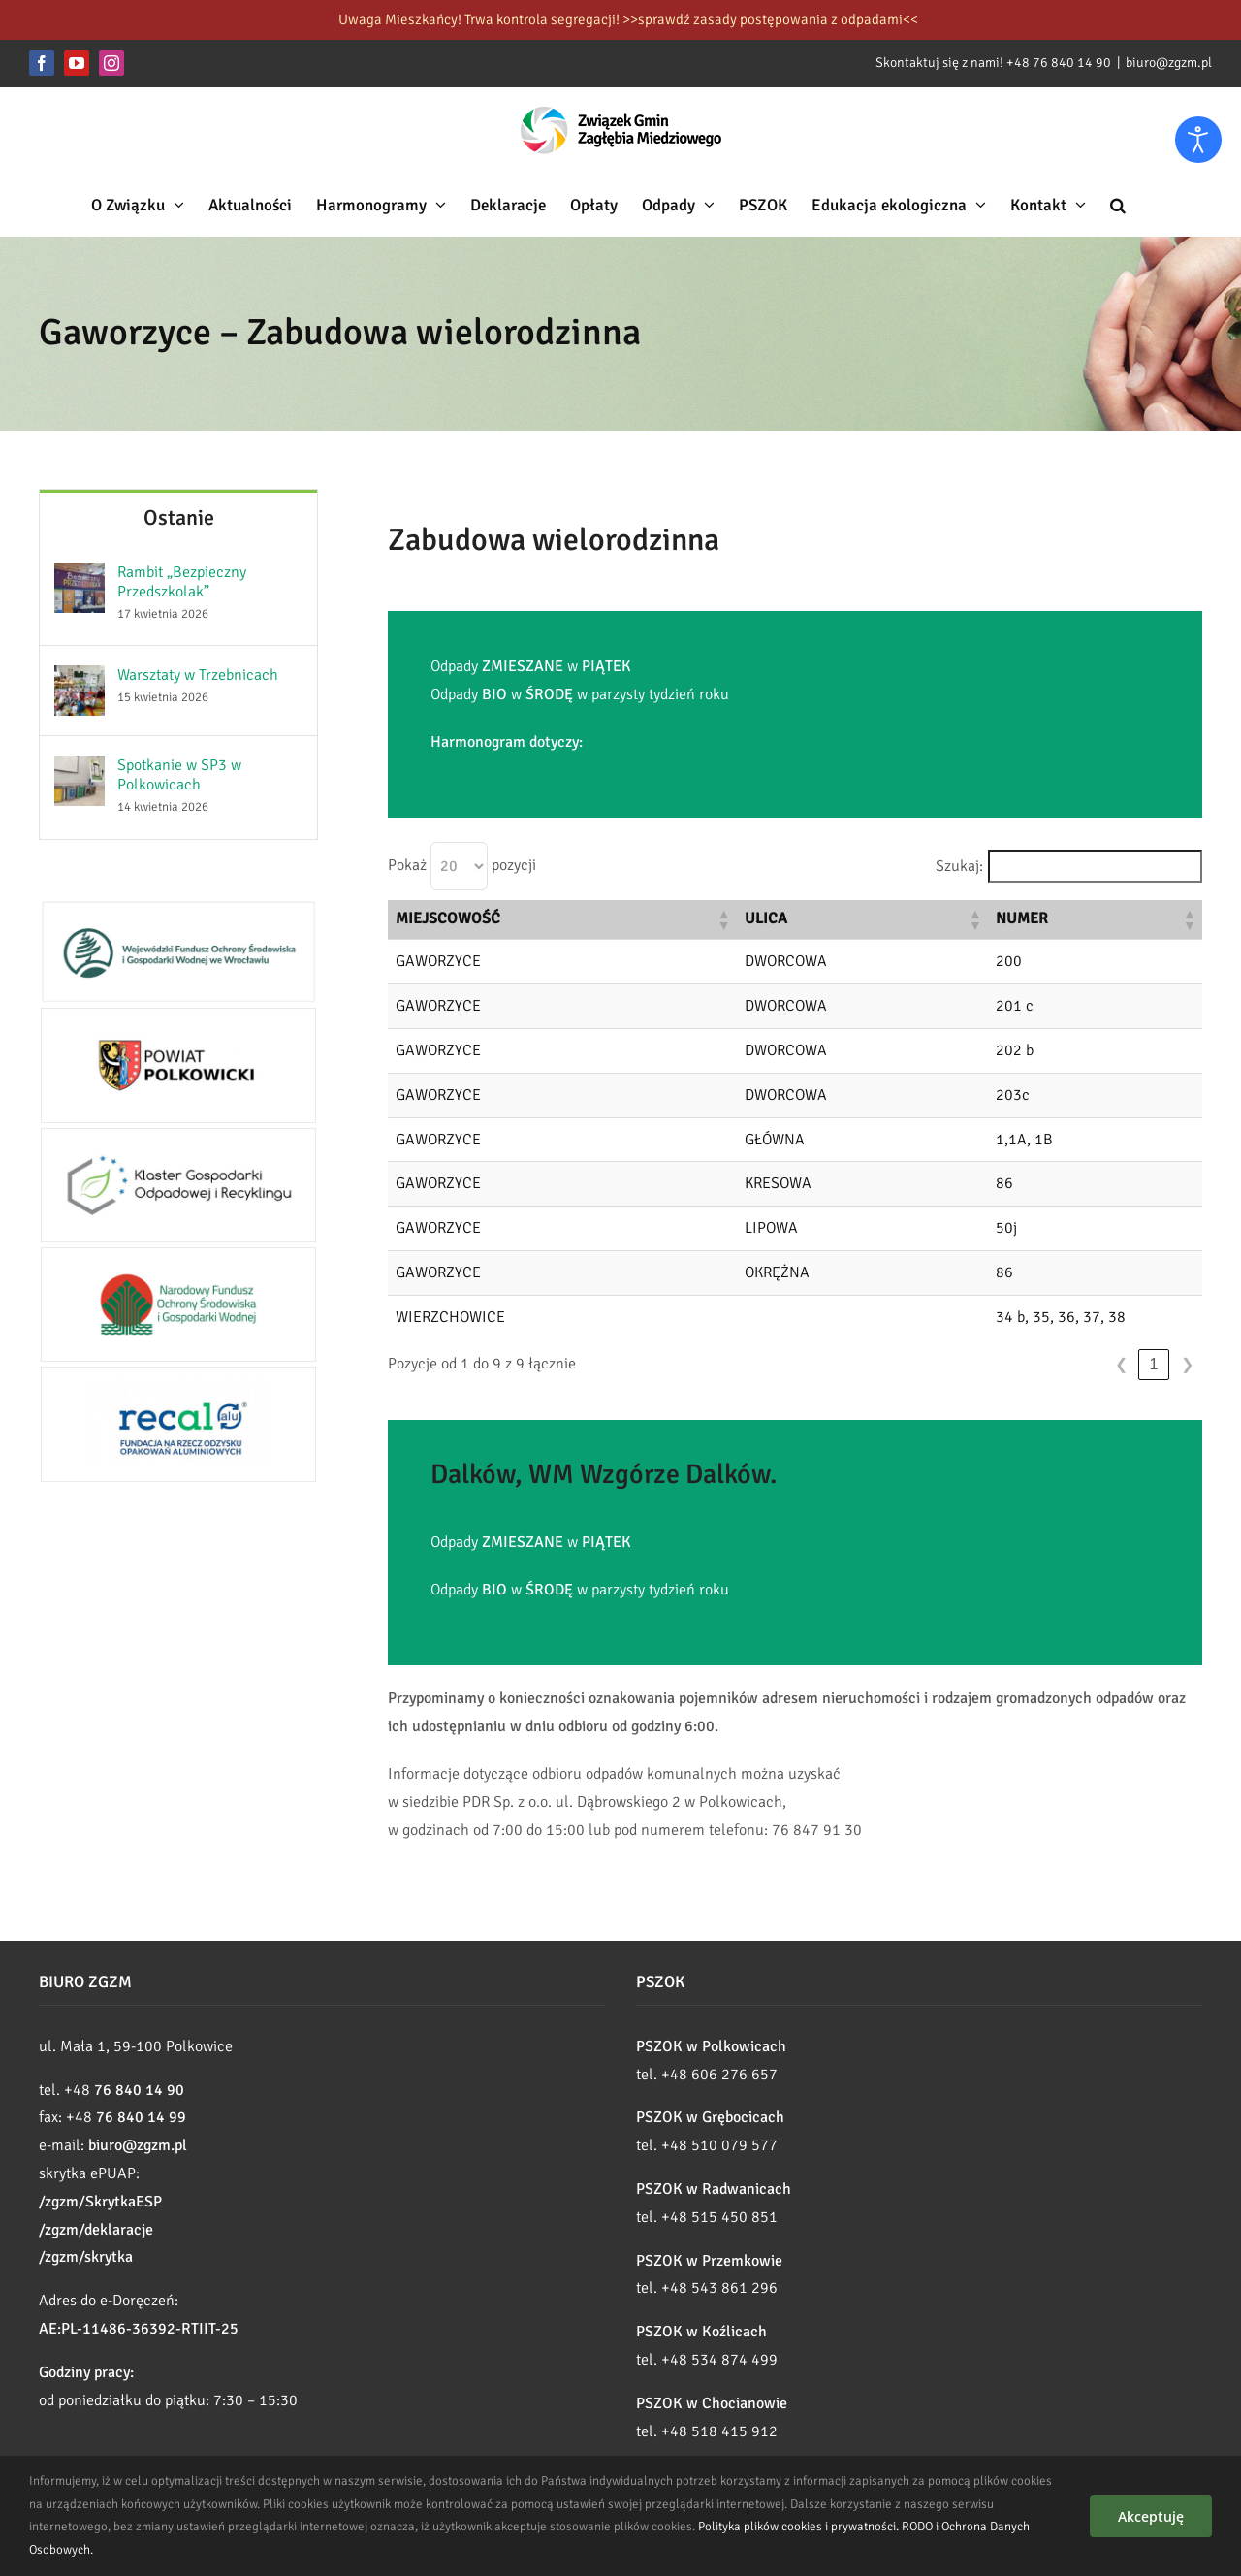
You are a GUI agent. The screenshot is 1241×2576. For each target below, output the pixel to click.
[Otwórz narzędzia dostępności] (1198, 139)
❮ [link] (1121, 1364)
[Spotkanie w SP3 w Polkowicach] (79, 769)
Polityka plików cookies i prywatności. (798, 2526)
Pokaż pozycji (462, 866)
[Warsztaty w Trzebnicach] (79, 679)
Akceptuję (1151, 2516)
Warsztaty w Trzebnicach (197, 675)
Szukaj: (959, 866)
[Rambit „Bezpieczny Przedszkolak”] (79, 576)
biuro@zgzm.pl (1169, 62)
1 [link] (1154, 1364)
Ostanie (178, 517)
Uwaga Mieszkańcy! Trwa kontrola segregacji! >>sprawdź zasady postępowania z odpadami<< (628, 19)
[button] (1118, 205)
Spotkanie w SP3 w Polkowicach (179, 775)
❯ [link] (1187, 1364)
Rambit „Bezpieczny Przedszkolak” (181, 582)
